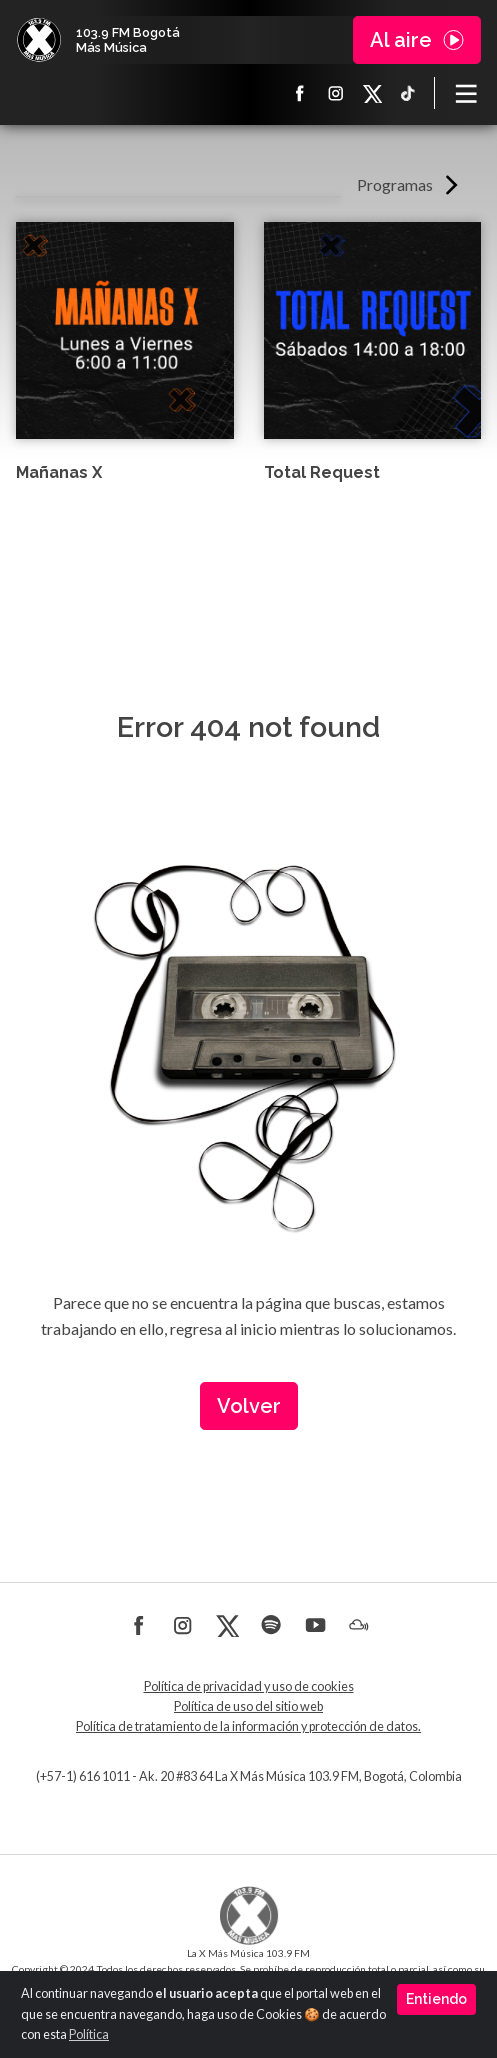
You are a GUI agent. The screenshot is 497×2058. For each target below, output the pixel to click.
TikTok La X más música (408, 93)
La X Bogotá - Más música (39, 40)
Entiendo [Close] (436, 1999)
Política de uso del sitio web (248, 1706)
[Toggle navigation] (466, 93)
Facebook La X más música (300, 93)
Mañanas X (59, 472)
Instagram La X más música (336, 93)
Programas (395, 184)
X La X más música (372, 93)
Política (89, 2034)
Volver (249, 1406)
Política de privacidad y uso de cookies (249, 1686)
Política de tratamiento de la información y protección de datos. (248, 1726)
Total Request (322, 472)
